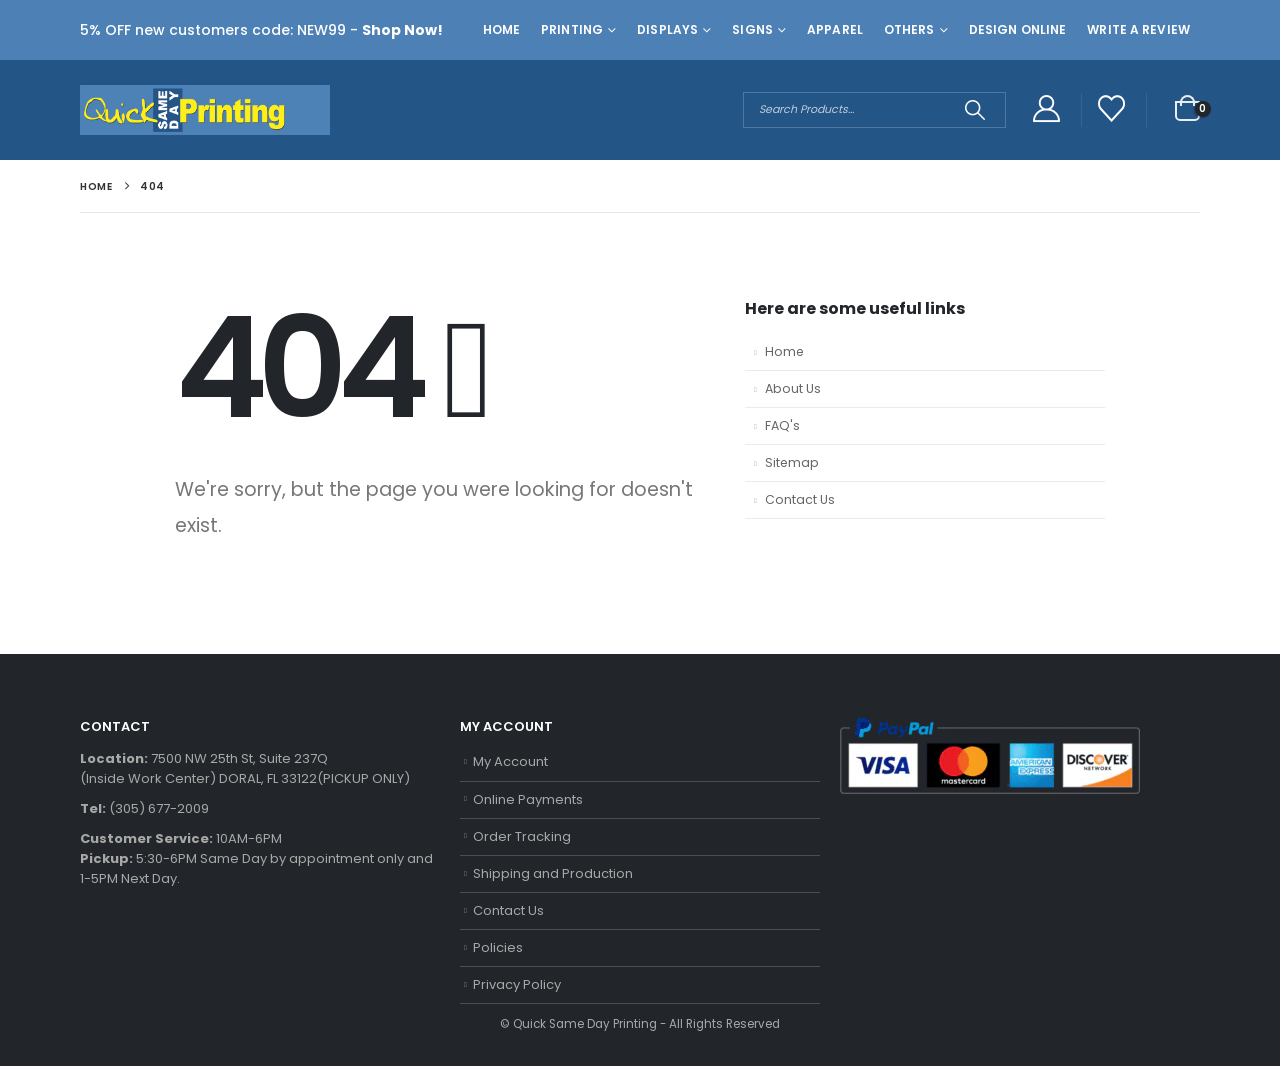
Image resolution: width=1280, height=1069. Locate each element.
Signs (752, 29)
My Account (510, 762)
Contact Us (800, 500)
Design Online (1018, 29)
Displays (667, 29)
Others (909, 29)
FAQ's (782, 426)
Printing (572, 29)
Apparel (835, 29)
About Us (793, 389)
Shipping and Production (553, 874)
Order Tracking (522, 837)
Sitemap (792, 463)
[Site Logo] (205, 110)
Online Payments (528, 799)
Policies (498, 949)
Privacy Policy (517, 987)
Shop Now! (402, 30)
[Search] (974, 110)
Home (501, 29)
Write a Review (1138, 29)
